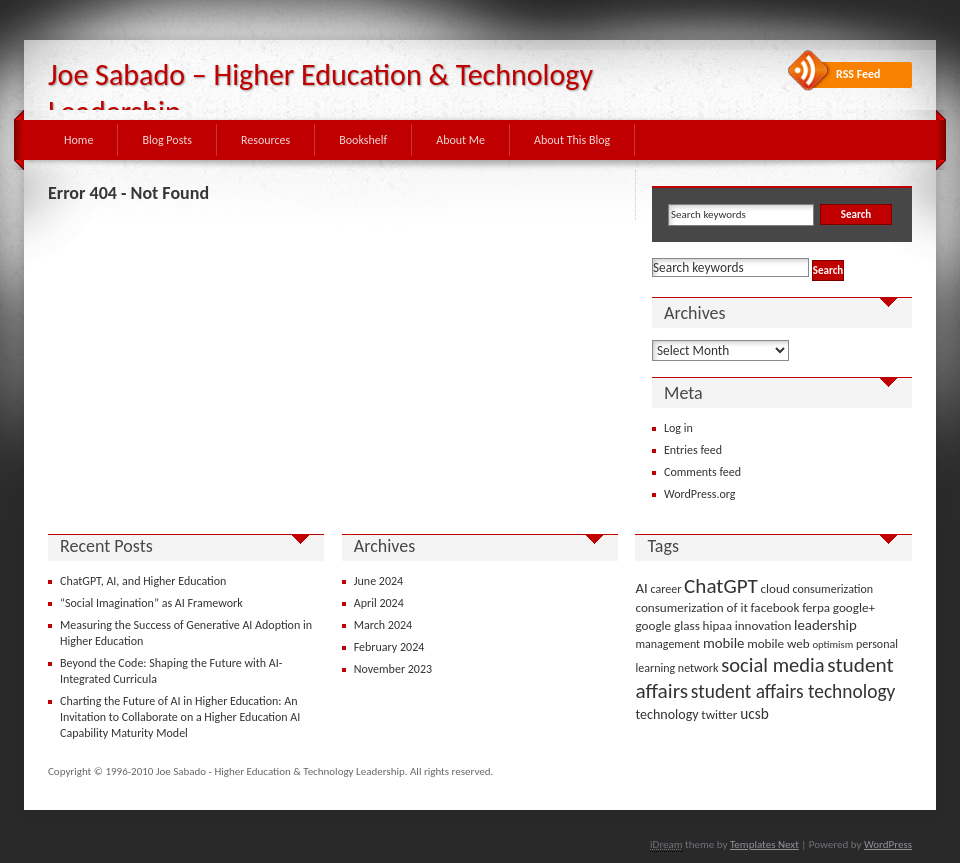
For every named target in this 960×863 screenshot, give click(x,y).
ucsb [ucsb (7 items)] (754, 713)
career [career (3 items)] (666, 589)
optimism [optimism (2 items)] (832, 644)
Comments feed (702, 472)
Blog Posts (167, 140)
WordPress (888, 844)
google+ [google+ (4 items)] (854, 607)
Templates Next (764, 844)
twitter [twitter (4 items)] (719, 714)
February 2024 (389, 647)
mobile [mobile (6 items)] (724, 643)
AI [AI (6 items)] (641, 588)
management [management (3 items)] (667, 644)
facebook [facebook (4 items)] (775, 607)
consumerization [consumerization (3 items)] (833, 589)
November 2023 (393, 669)
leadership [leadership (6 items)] (825, 625)
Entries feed (693, 450)
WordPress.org (699, 494)
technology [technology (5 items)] (666, 714)
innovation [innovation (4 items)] (763, 625)
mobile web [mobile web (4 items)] (778, 643)
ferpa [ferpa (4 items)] (816, 607)
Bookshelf (363, 140)
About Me (460, 140)
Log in (678, 428)
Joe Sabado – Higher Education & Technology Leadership (320, 93)
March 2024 (383, 625)
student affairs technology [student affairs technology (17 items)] (793, 691)
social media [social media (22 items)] (772, 665)
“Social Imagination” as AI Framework (151, 603)
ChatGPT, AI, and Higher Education (143, 581)
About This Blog (572, 140)
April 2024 (379, 603)
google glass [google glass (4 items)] (667, 625)
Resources (265, 140)
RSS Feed (858, 74)
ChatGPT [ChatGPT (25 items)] (721, 586)
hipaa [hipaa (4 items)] (717, 625)
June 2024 (378, 581)
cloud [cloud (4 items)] (775, 588)
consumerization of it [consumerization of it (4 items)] (691, 607)
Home (78, 140)
